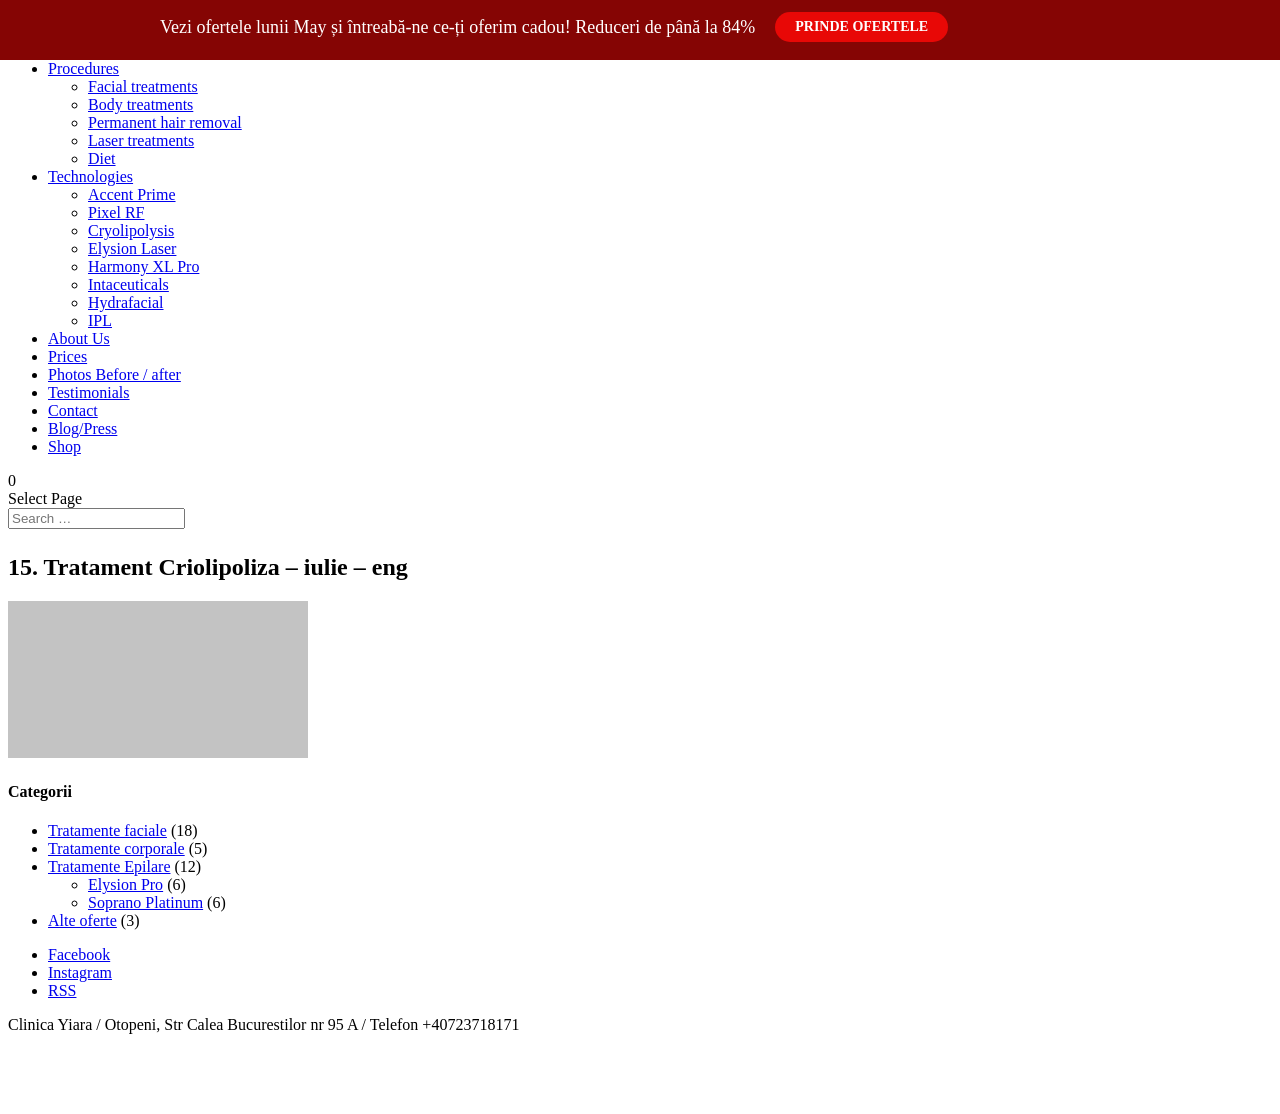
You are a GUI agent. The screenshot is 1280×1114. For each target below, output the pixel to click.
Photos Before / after (114, 374)
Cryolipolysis (131, 230)
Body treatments (140, 104)
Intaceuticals (128, 284)
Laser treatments (141, 140)
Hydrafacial (126, 302)
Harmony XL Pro (143, 266)
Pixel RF (116, 212)
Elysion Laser (132, 248)
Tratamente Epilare (109, 866)
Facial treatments (143, 86)
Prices (67, 356)
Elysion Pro (125, 884)
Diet (102, 158)
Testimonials (89, 392)
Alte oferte (82, 920)
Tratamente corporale (116, 848)
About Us (79, 338)
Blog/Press (82, 428)
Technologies (90, 176)
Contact (73, 410)
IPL (100, 320)
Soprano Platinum (145, 902)
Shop (64, 446)
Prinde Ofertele (861, 26)
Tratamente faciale (107, 830)
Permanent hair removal (165, 122)
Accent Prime (132, 194)
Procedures (83, 68)
